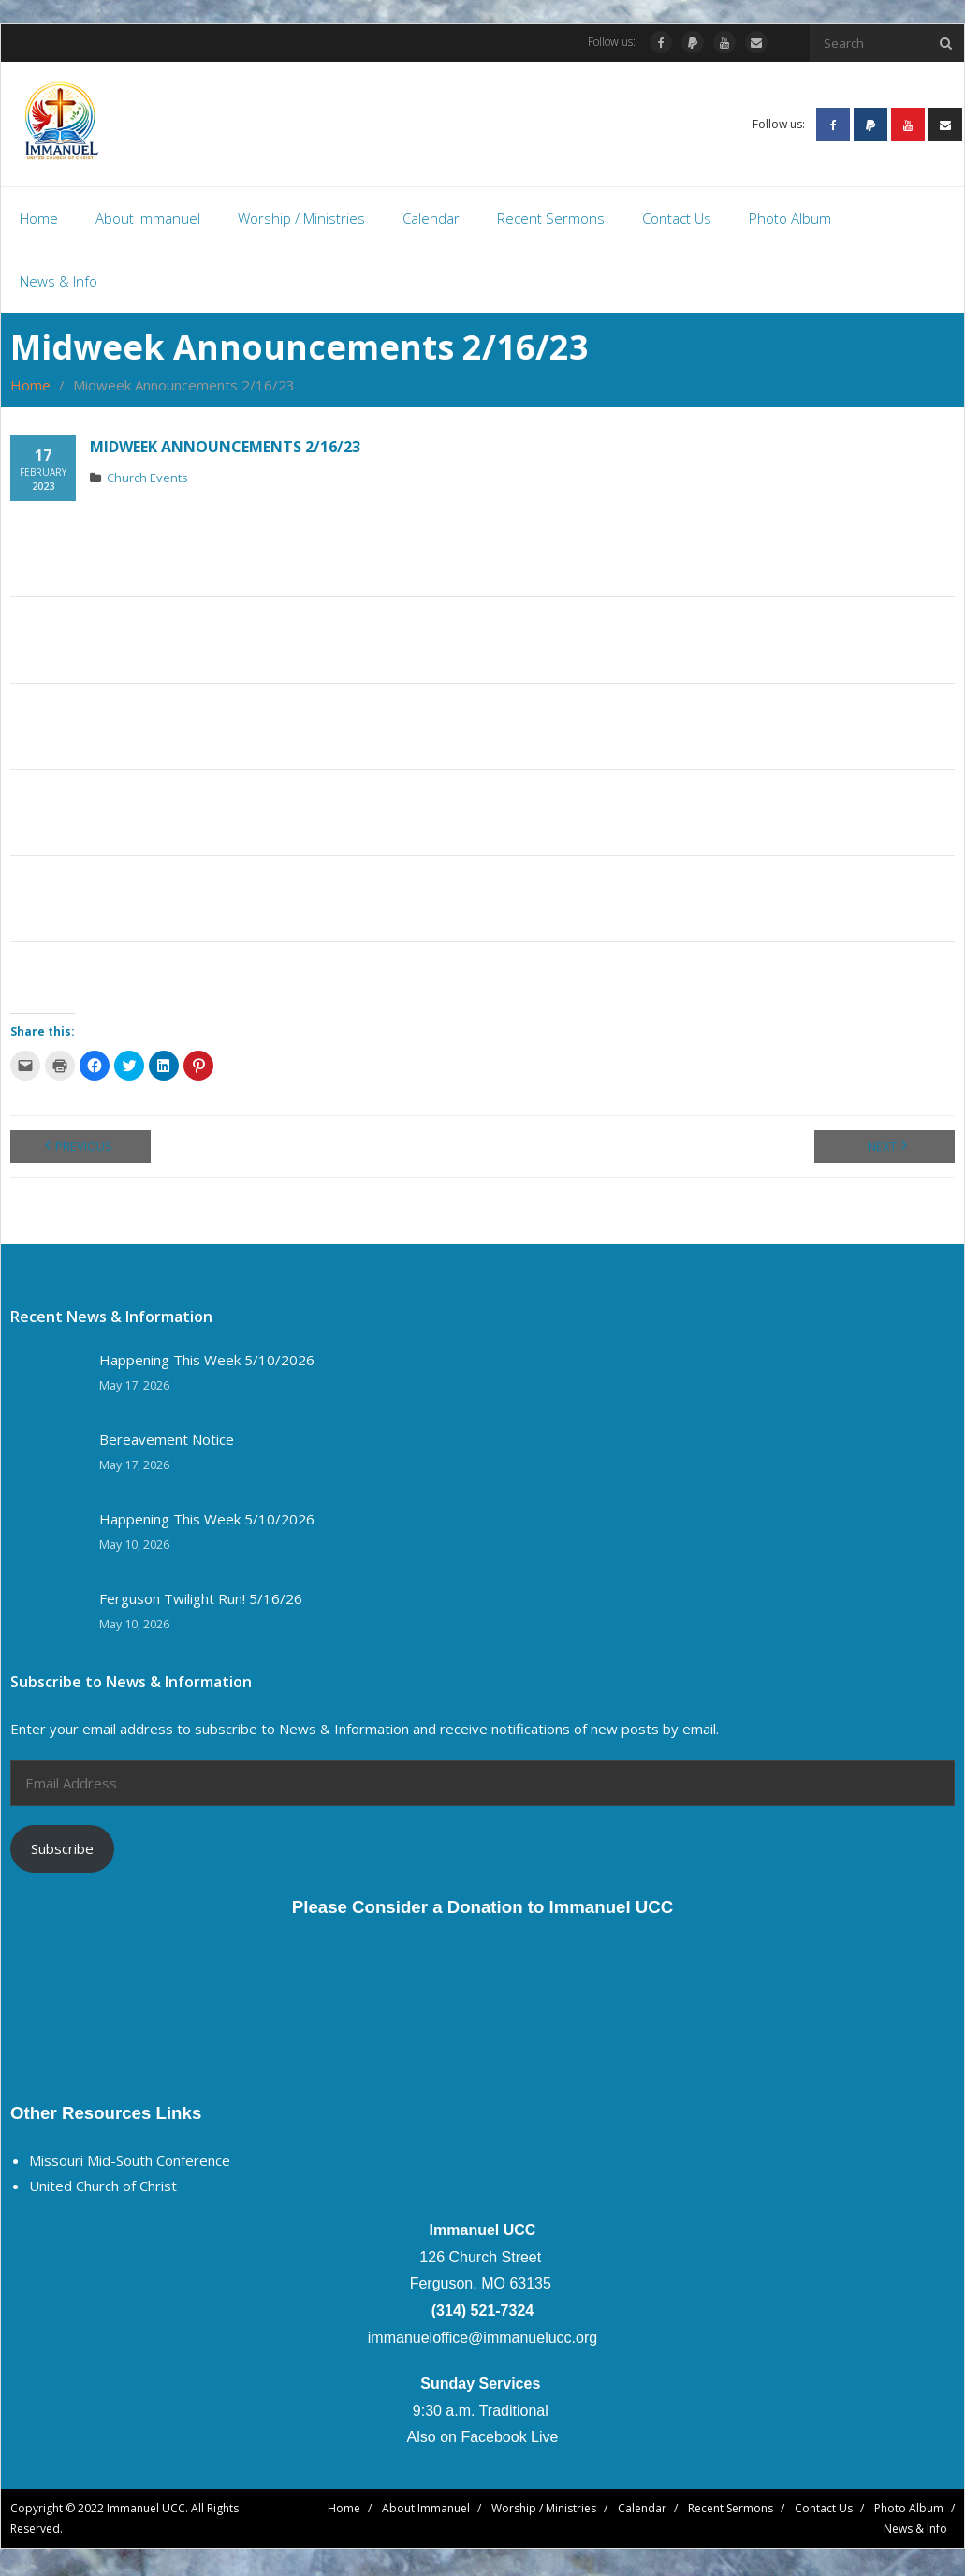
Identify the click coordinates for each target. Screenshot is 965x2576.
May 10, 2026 (134, 1547)
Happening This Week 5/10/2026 (206, 1363)
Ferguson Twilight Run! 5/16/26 (200, 1602)
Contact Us (824, 2512)
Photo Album (908, 2512)
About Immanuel (426, 2512)
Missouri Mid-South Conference (129, 2163)
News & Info (915, 2531)
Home (30, 388)
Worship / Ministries (543, 2512)
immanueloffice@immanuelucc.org (482, 2340)
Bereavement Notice (166, 1442)
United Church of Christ (103, 2188)
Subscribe (62, 1851)
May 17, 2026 (134, 1388)
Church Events (147, 481)
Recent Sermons (730, 2512)
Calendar (642, 2512)
